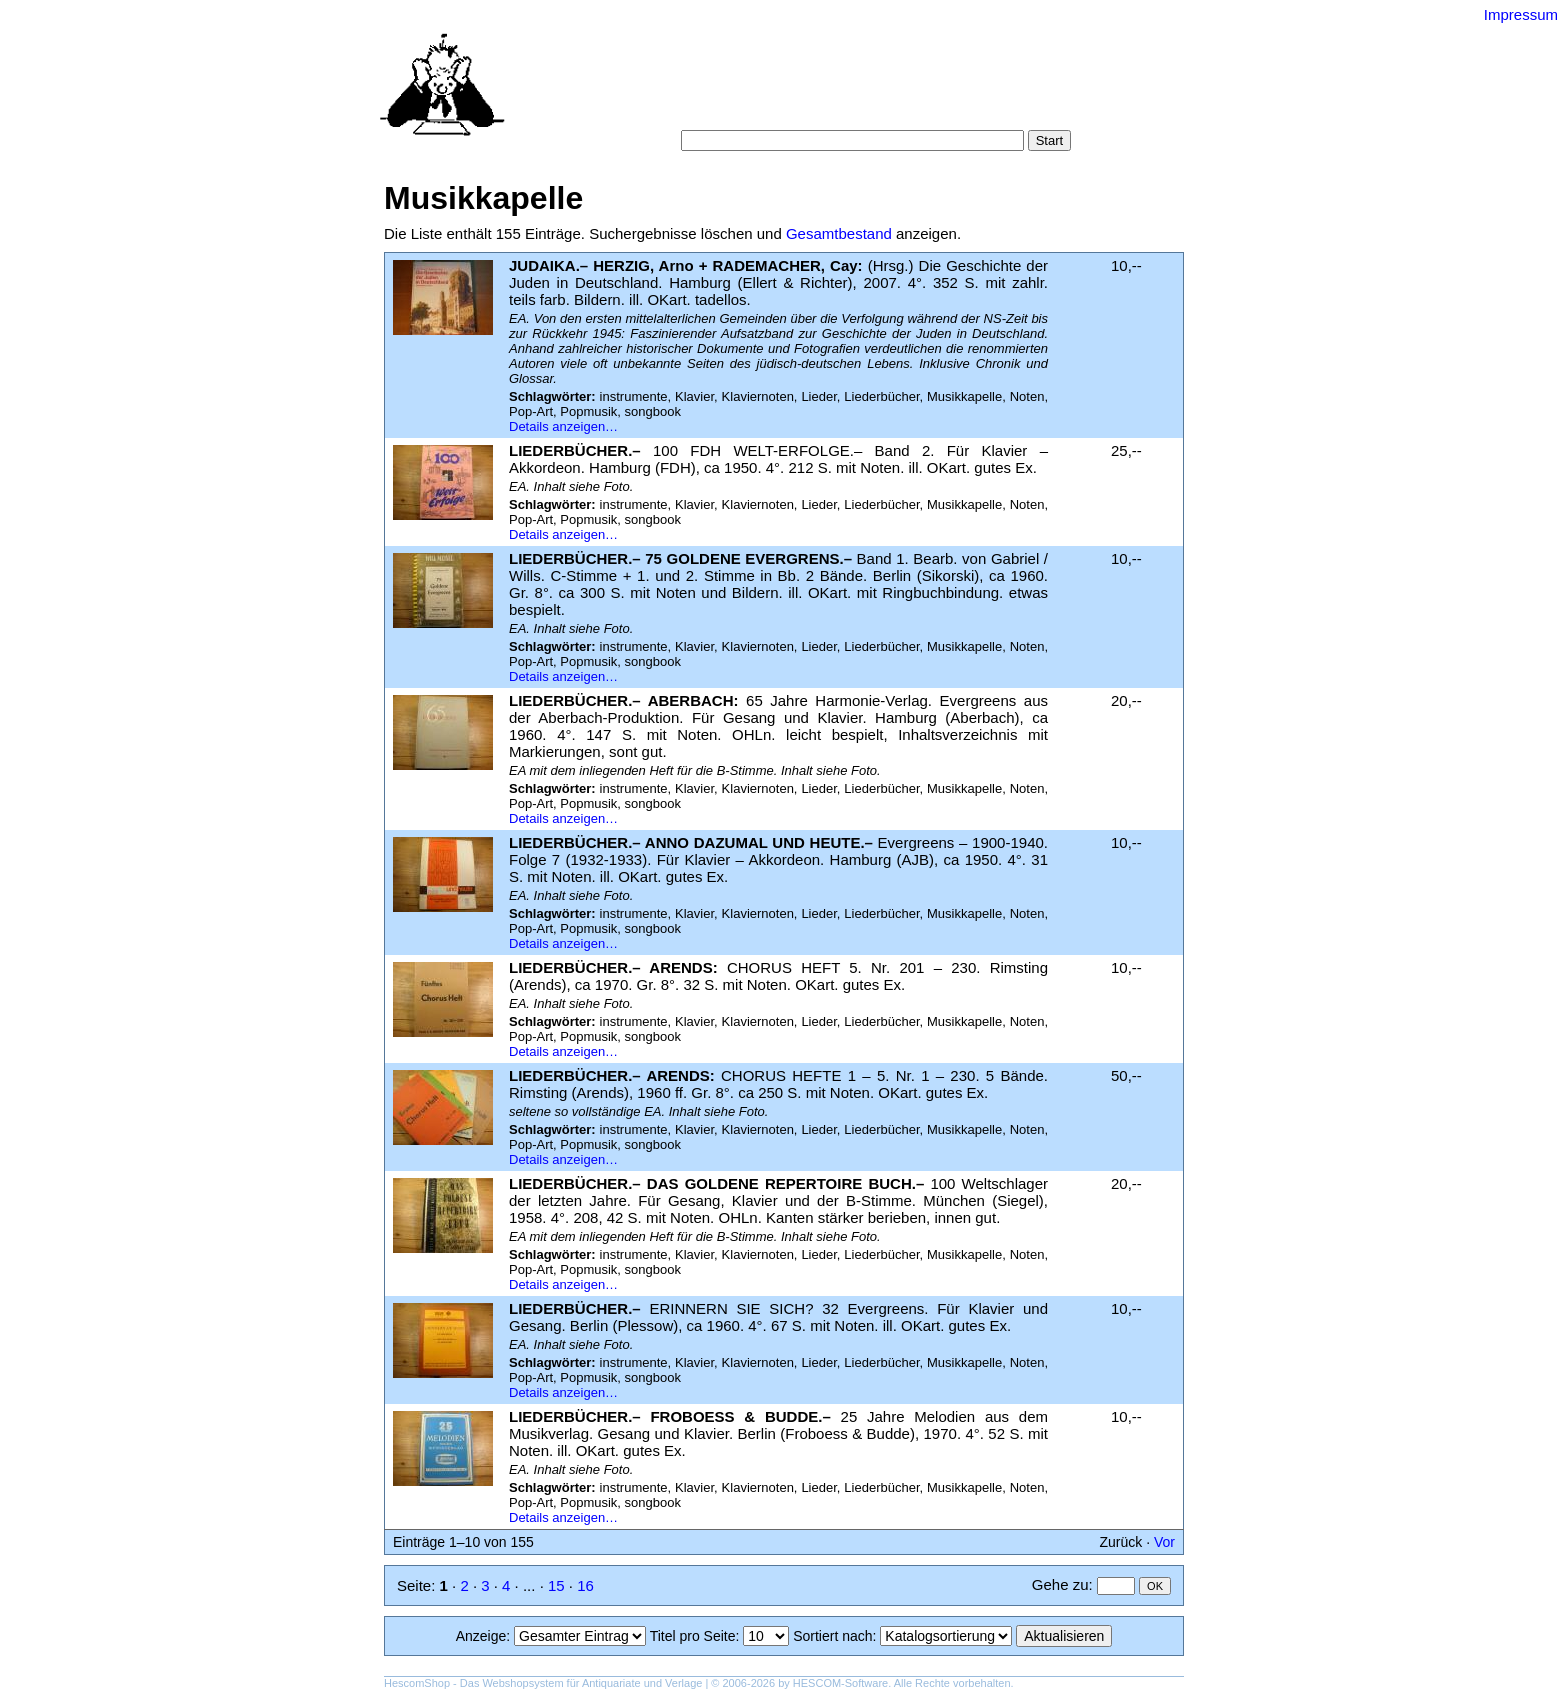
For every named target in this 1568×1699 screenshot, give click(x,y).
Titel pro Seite (693, 1636)
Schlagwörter (902, 89)
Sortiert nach (832, 1636)
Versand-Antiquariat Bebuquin (854, 45)
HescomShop (417, 1683)
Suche (739, 89)
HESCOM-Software (840, 1683)
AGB (806, 109)
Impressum (1521, 14)
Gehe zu (1060, 1584)
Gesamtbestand (839, 233)
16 (585, 1585)
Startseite (673, 89)
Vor (1164, 1542)
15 (556, 1585)
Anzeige (481, 1636)
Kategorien (809, 89)
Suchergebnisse (1012, 89)
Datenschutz (875, 109)
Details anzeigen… (563, 426)
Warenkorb (740, 109)
